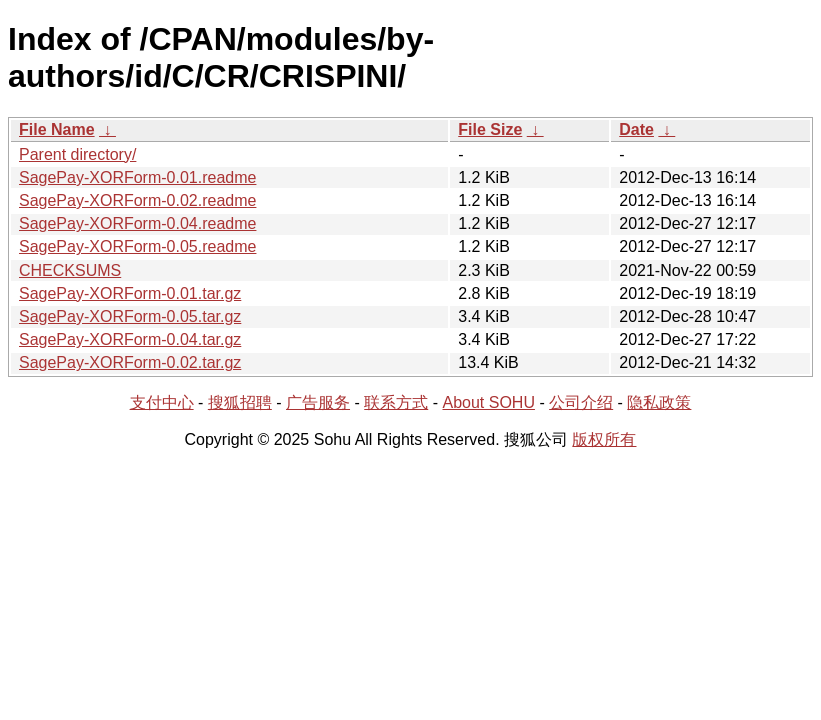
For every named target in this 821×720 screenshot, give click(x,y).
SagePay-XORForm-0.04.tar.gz (130, 339)
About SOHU (488, 402)
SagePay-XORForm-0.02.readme (137, 200)
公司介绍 (581, 402)
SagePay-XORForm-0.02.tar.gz (130, 362)
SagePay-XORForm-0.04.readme (137, 223)
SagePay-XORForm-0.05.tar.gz (130, 316)
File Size (490, 129)
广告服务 (318, 402)
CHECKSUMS (70, 270)
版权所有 (604, 439)
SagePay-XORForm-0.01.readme (137, 177)
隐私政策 (659, 402)
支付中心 (162, 402)
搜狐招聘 (240, 402)
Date (636, 129)
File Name (57, 129)
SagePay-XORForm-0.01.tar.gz (130, 293)
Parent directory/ (77, 154)
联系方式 (396, 402)
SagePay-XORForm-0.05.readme (137, 246)
